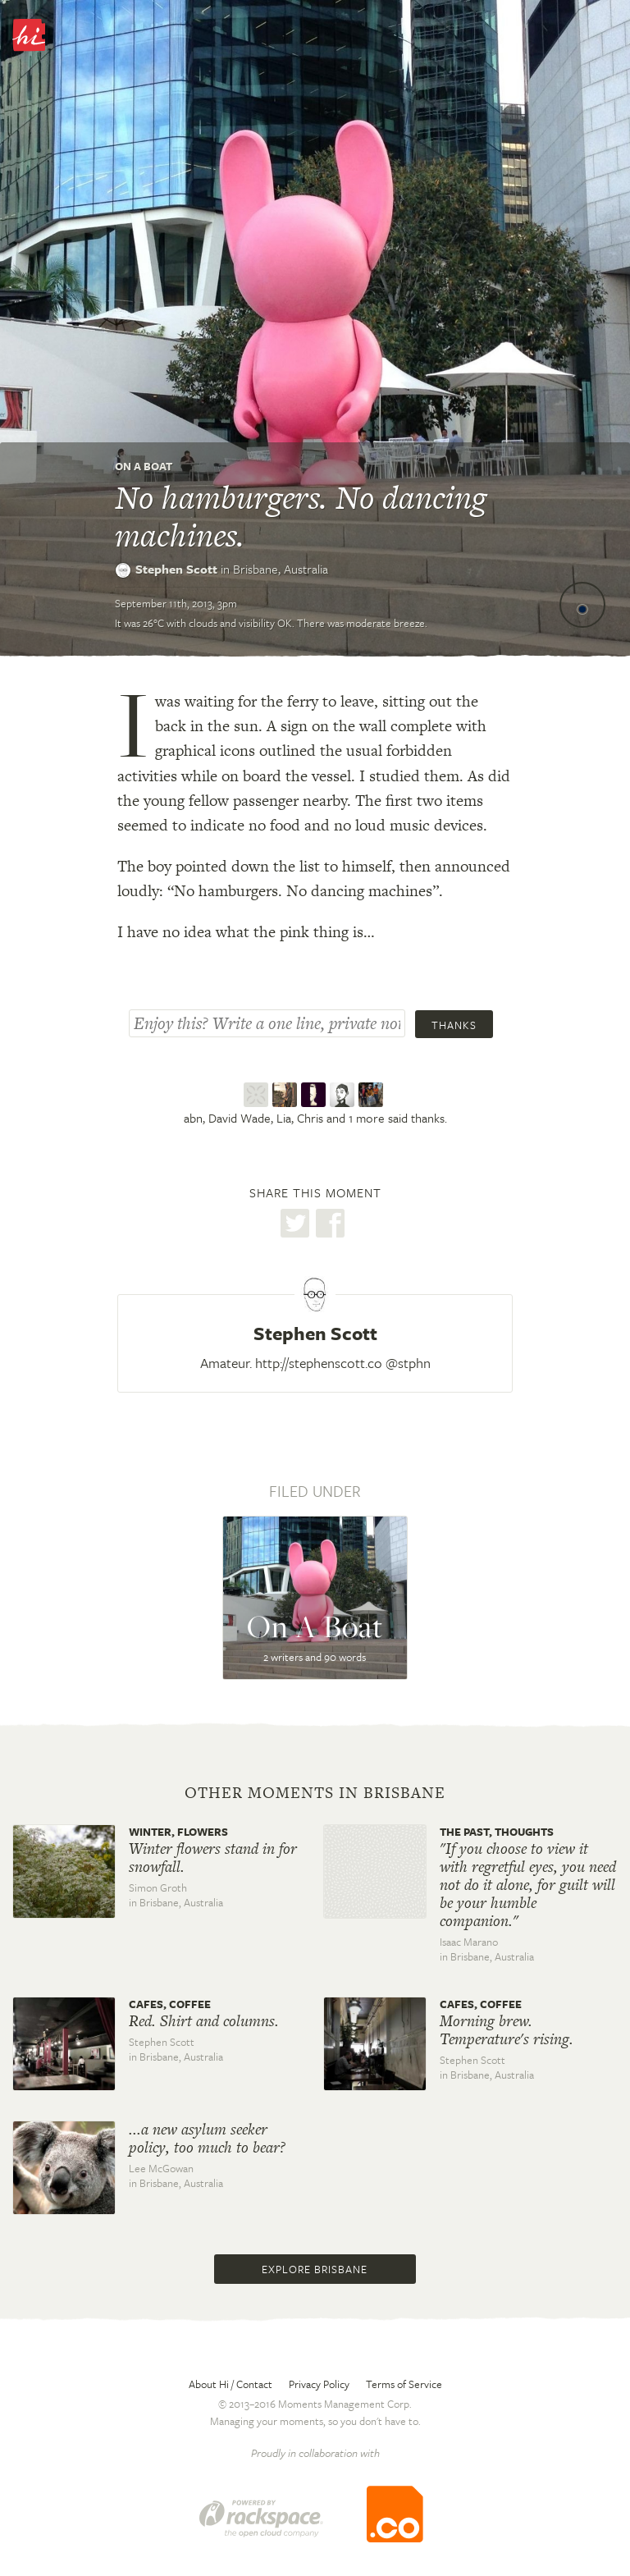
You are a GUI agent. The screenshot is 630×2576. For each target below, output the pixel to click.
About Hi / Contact (230, 2384)
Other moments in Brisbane (315, 1793)
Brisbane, (280, 569)
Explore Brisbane (315, 2269)
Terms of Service (404, 2384)
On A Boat (143, 466)
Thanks (454, 1025)
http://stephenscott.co (318, 1362)
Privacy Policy (319, 2384)
